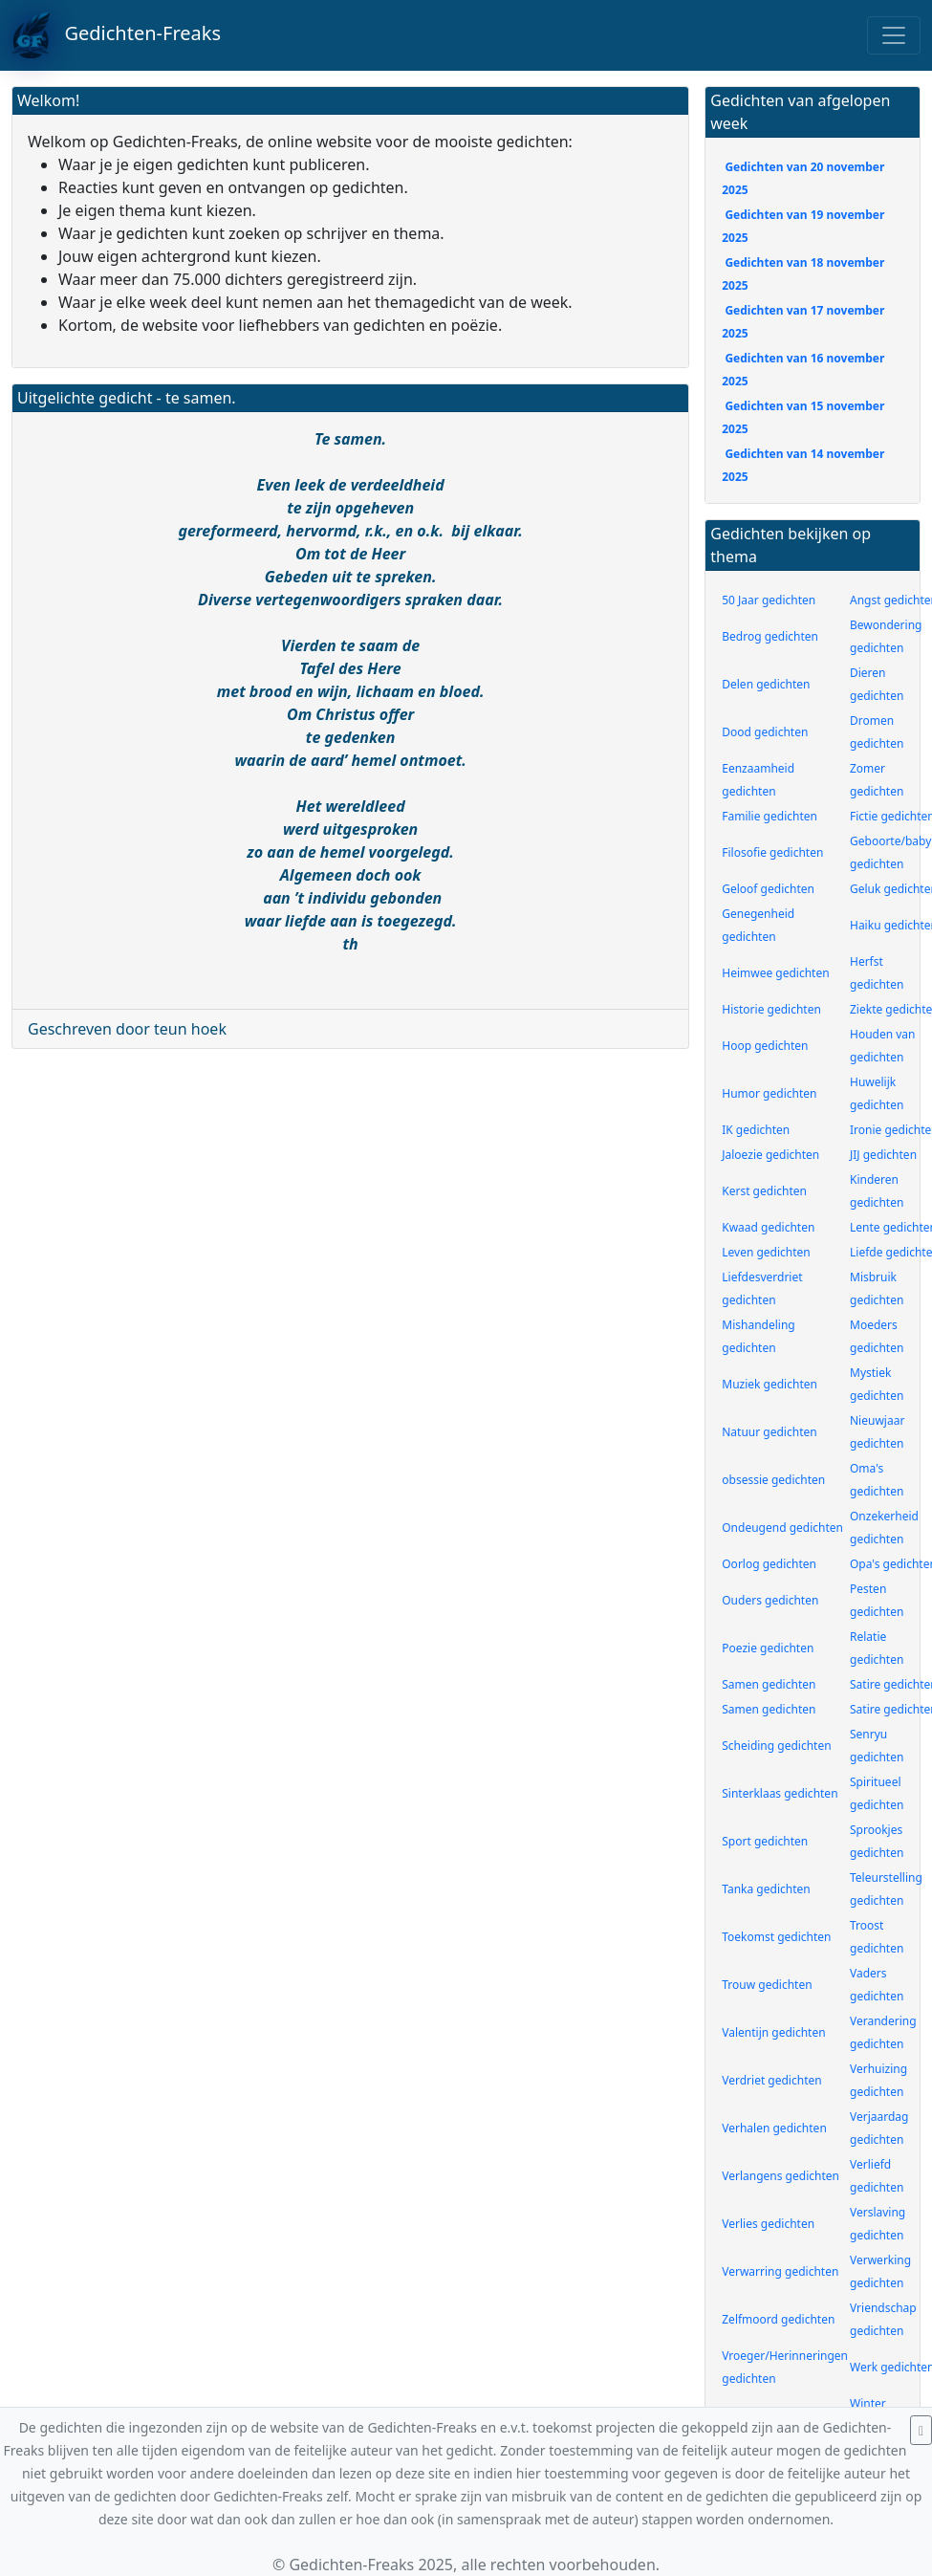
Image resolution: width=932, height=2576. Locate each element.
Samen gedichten (768, 1684)
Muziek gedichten (769, 1384)
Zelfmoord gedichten (778, 2319)
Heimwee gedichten (775, 973)
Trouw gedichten (767, 1984)
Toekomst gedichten (776, 1937)
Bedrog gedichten (770, 636)
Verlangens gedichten (780, 2176)
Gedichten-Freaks (116, 35)
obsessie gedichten (773, 1480)
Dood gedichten (765, 732)
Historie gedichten (771, 1009)
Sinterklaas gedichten (779, 1793)
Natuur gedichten (769, 1432)
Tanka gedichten (766, 1889)
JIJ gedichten (883, 1154)
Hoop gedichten (765, 1045)
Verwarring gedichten (780, 2271)
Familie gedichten (769, 816)
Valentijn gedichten (773, 2032)
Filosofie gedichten (772, 852)
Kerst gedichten (764, 1191)
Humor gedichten (769, 1093)
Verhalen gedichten (774, 2128)
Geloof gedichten (768, 889)
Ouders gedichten (770, 1600)
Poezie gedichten (767, 1648)
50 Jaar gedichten (768, 600)
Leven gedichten (766, 1252)
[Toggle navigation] (894, 35)
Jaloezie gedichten (770, 1154)
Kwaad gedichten (768, 1227)
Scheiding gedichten (776, 1745)
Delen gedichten (766, 684)
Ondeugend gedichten (782, 1527)
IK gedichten (756, 1130)
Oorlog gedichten (769, 1564)
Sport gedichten (765, 1841)
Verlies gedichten (768, 2224)
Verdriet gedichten (771, 2080)
